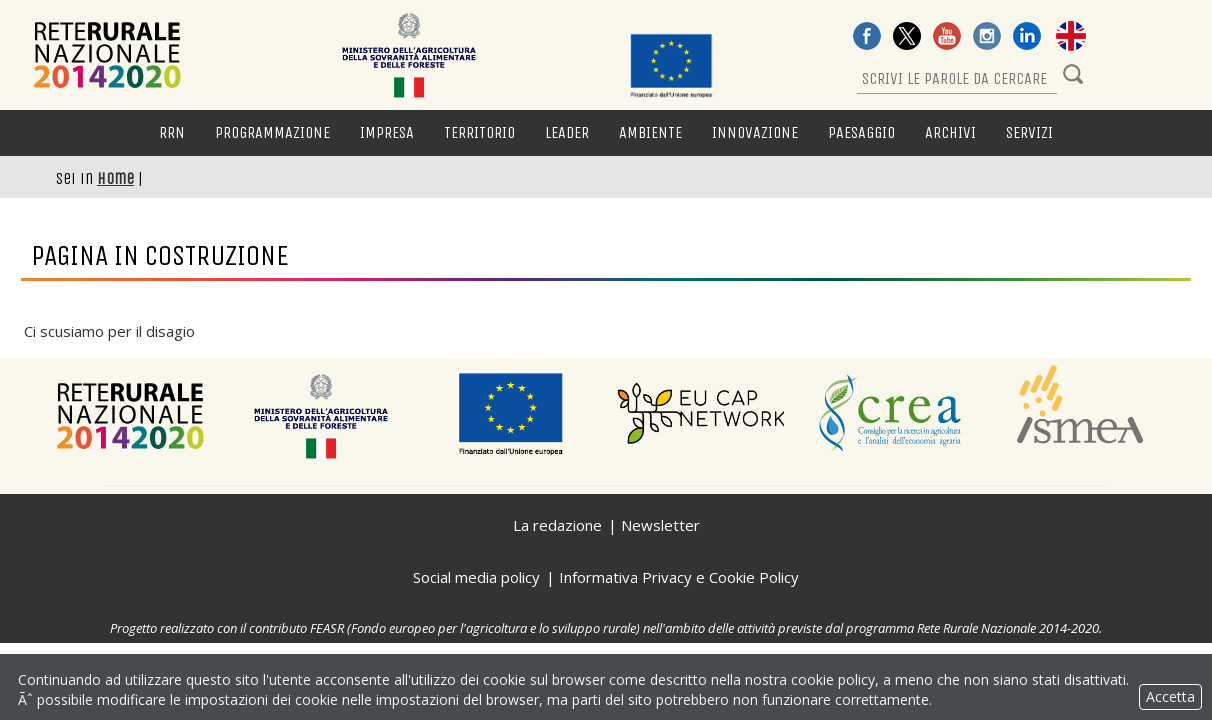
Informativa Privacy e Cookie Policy (679, 577)
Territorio (479, 132)
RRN (172, 132)
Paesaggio (861, 132)
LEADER (567, 132)
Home (115, 178)
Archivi (950, 132)
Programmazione (272, 132)
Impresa (387, 132)
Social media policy (476, 577)
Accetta (1170, 696)
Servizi (1029, 132)
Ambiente (650, 132)
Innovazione (755, 132)
